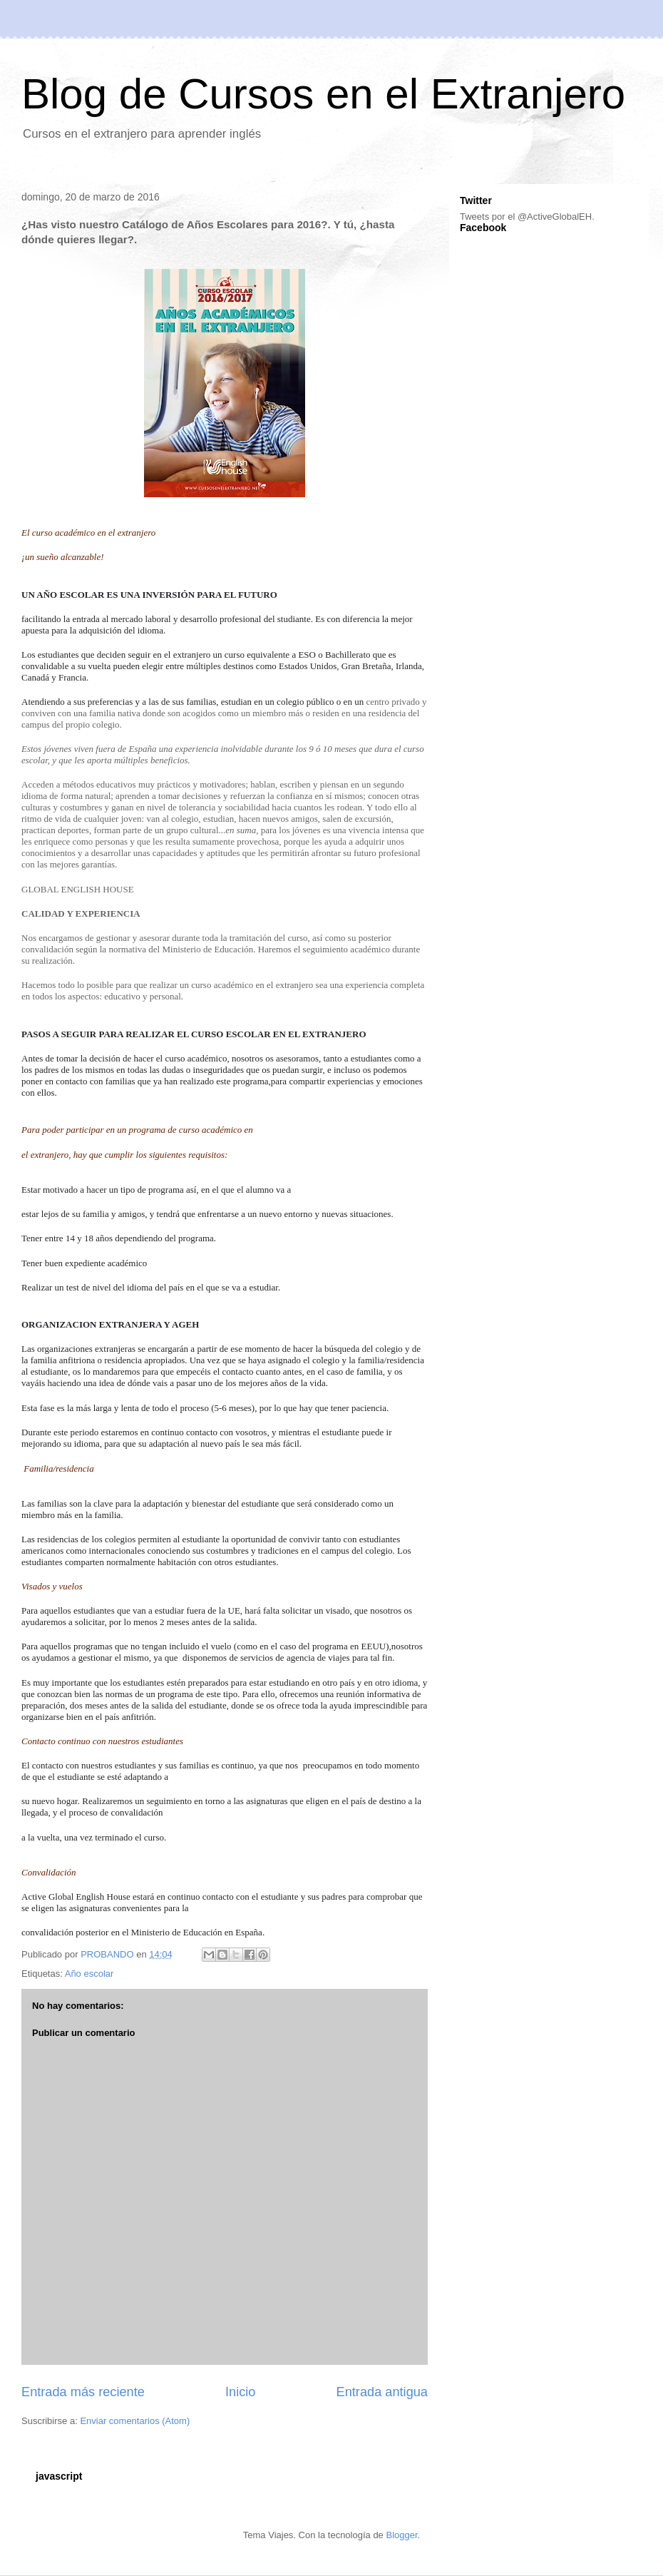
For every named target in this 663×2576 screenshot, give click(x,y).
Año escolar (89, 1973)
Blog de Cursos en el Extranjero (323, 94)
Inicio (240, 2392)
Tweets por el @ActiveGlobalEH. (527, 216)
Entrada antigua (382, 2392)
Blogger (401, 2535)
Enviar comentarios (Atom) (135, 2420)
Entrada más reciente (83, 2392)
